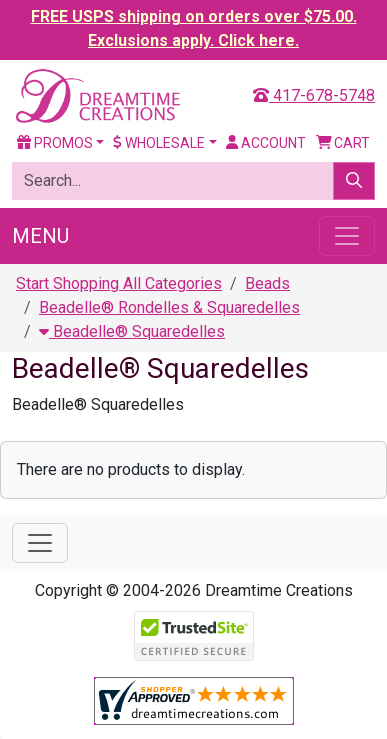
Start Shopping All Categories (119, 283)
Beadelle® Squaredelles (132, 331)
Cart (343, 143)
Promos (55, 143)
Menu (40, 236)
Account (266, 143)
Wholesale (159, 143)
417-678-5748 (314, 95)
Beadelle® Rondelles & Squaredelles (169, 307)
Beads (267, 283)
